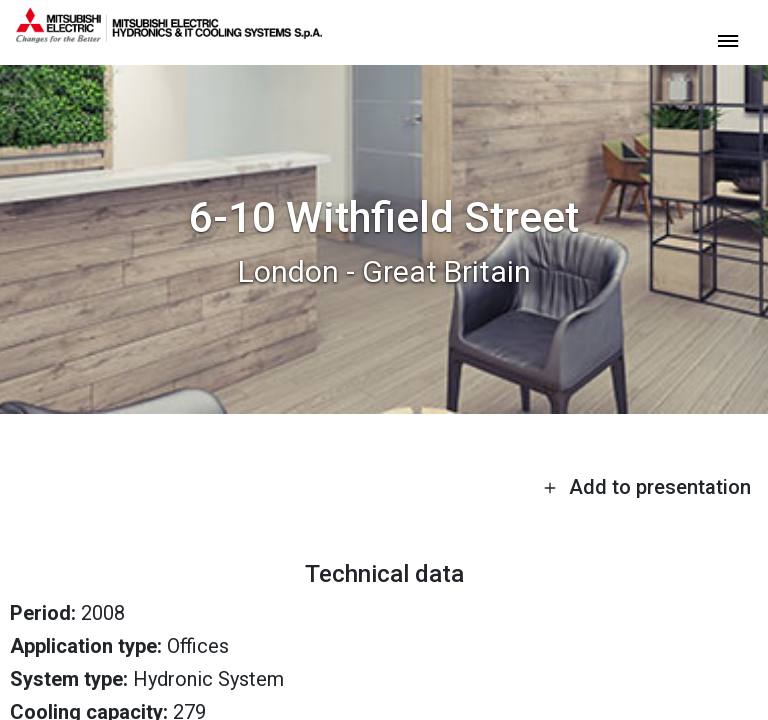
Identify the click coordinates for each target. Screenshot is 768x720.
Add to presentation (647, 487)
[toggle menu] (728, 39)
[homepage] (169, 35)
